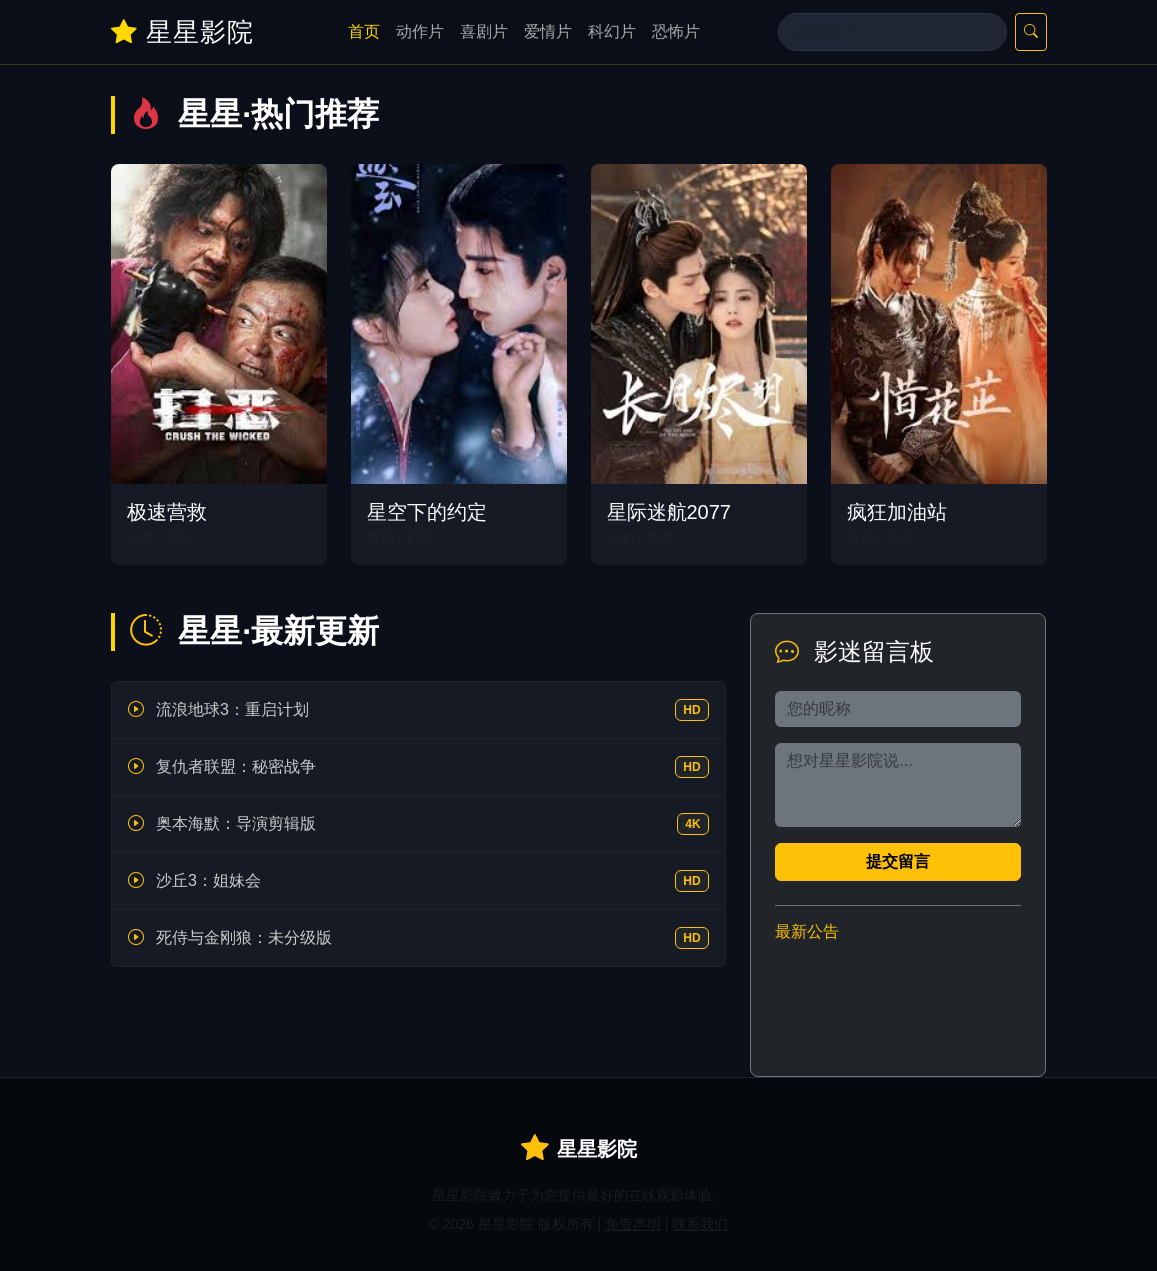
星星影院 (182, 32)
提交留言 (898, 861)
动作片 (420, 31)
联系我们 (700, 1224)
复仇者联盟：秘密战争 (236, 766)
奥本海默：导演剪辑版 (236, 823)
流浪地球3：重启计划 (232, 709)
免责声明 (633, 1224)
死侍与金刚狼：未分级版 (244, 937)
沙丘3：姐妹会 (208, 880)
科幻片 (612, 31)
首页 (364, 31)
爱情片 (548, 31)
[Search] (892, 32)
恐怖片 (676, 31)
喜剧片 (484, 31)
